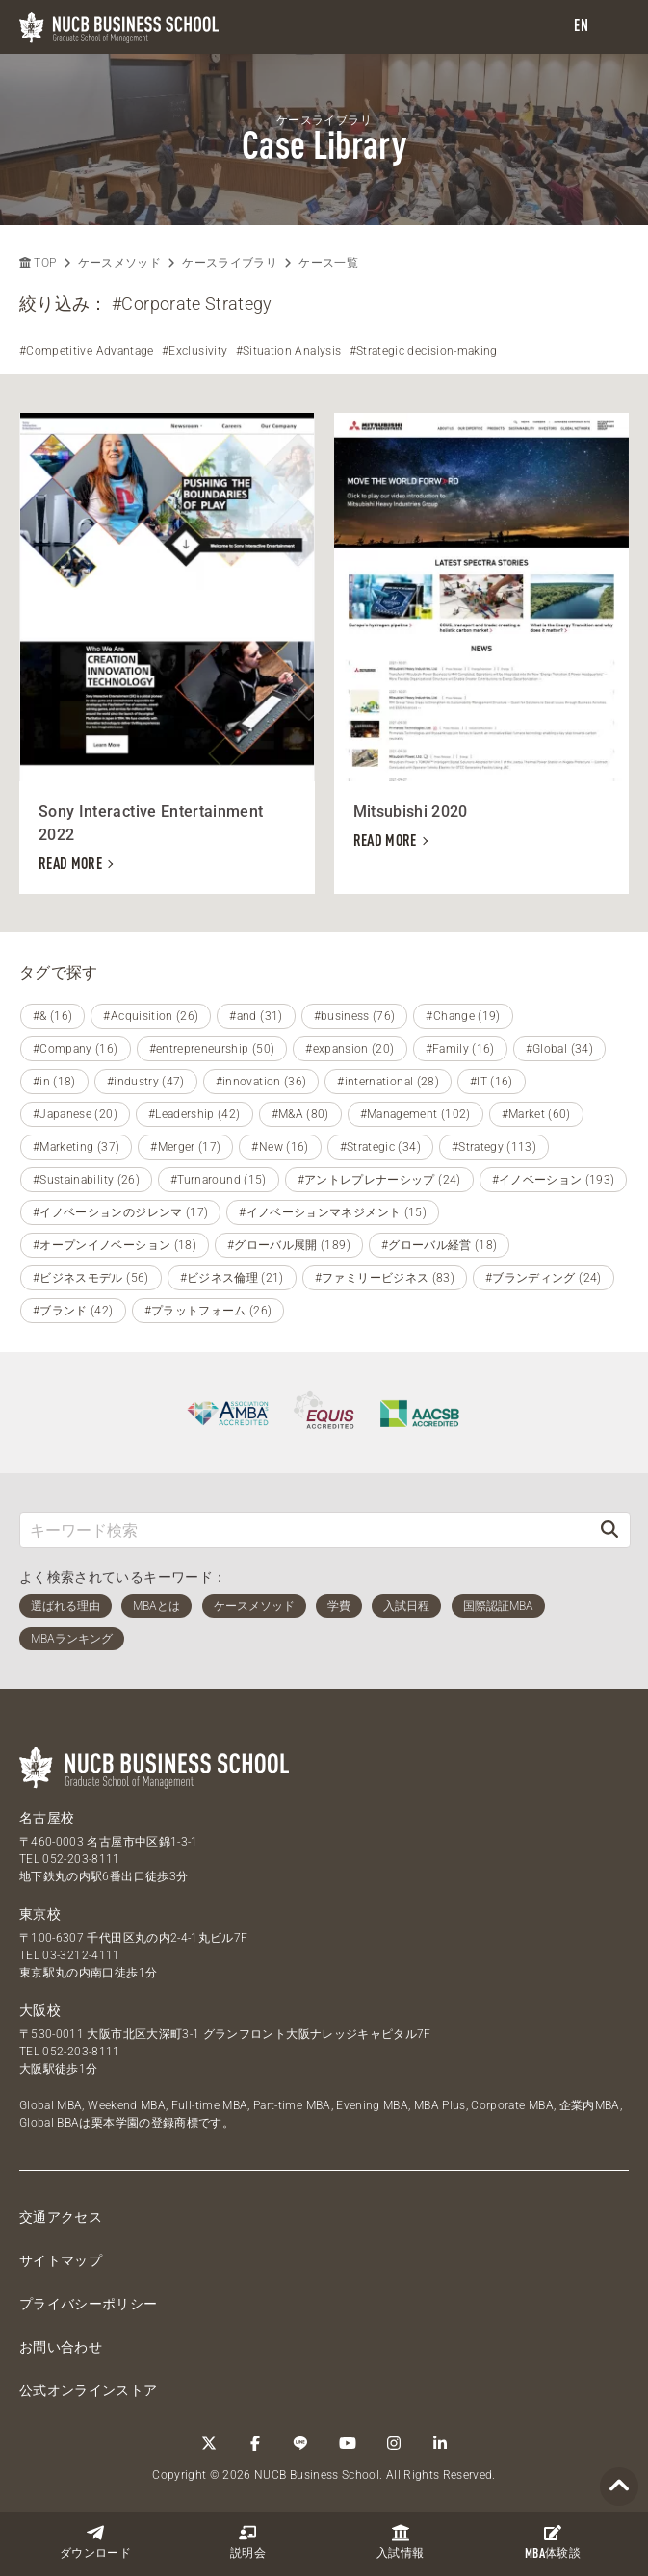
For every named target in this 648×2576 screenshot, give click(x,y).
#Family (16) (460, 1049)
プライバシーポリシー (88, 2303)
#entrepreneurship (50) (212, 1049)
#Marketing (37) (76, 1147)
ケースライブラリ (229, 262)
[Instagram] (394, 2443)
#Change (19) (463, 1016)
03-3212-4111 (80, 1955)
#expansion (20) (349, 1049)
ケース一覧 (328, 262)
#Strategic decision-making (424, 351)
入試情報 (400, 2542)
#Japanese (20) (75, 1114)
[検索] (609, 1529)
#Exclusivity (194, 351)
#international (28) (388, 1081)
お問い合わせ (60, 2347)
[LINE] (301, 2443)
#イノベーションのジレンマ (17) (120, 1212)
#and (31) (255, 1016)
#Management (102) (415, 1114)
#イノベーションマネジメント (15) (333, 1212)
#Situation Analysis (289, 351)
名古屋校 (46, 1817)
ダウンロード (95, 2542)
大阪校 (40, 2010)
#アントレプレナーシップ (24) (379, 1179)
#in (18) (54, 1081)
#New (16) (279, 1147)
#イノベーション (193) (553, 1179)
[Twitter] (209, 2443)
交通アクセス (60, 2217)
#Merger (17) (185, 1147)
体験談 (553, 2542)
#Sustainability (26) (86, 1179)
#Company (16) (75, 1049)
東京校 (40, 1914)
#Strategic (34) (380, 1147)
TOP (37, 262)
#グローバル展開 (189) (288, 1245)
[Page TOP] (619, 2487)
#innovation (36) (261, 1081)
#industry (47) (146, 1081)
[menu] (614, 27)
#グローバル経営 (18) (439, 1245)
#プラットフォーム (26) (208, 1310)
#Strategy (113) (494, 1147)
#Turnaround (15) (218, 1179)
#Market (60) (536, 1114)
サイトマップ (60, 2260)
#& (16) (52, 1016)
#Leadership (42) (194, 1114)
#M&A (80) (300, 1114)
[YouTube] (347, 2443)
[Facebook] (255, 2443)
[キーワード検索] (304, 1529)
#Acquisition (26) (150, 1016)
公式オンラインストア (88, 2390)
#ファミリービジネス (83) (384, 1278)
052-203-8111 (80, 1859)
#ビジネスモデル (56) (91, 1278)
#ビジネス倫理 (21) (232, 1278)
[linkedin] (440, 2443)
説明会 (248, 2542)
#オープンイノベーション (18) (114, 1245)
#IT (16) (491, 1081)
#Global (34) (559, 1049)
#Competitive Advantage (86, 351)
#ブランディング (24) (543, 1278)
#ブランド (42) (73, 1310)
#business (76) (355, 1016)
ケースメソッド (119, 262)
